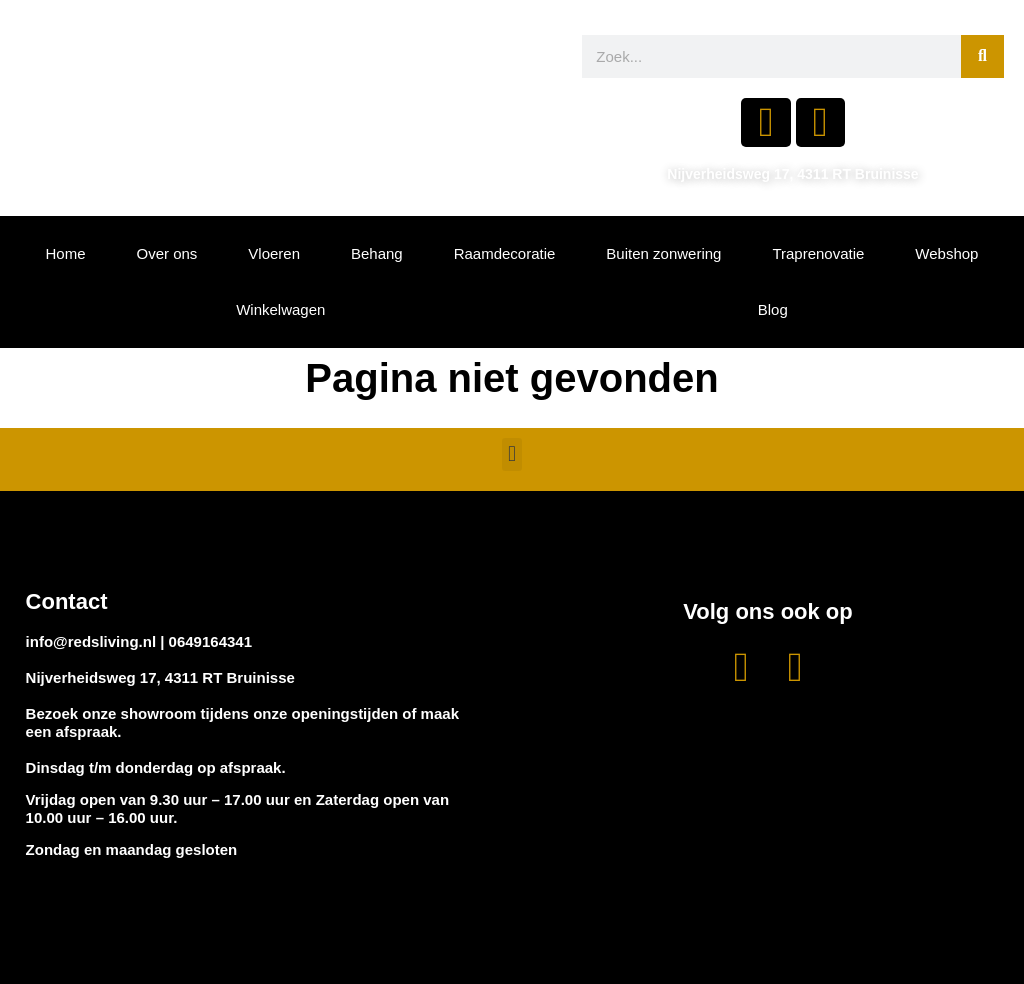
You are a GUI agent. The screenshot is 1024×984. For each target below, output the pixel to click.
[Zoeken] (982, 56)
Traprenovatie (818, 253)
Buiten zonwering (663, 253)
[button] (511, 454)
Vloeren (274, 253)
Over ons (166, 253)
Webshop (946, 253)
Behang (377, 253)
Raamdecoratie (505, 253)
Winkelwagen (280, 309)
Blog (773, 309)
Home (65, 253)
